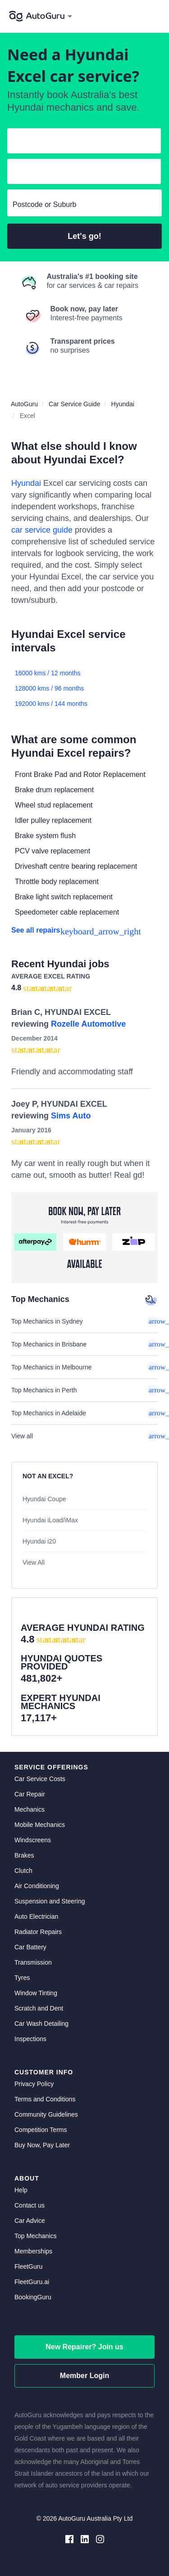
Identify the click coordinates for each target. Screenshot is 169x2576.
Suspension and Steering (49, 1901)
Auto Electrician (36, 1916)
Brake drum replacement (54, 790)
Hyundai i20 (39, 1541)
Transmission (33, 1962)
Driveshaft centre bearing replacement (76, 866)
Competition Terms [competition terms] (40, 2129)
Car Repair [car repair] (29, 1794)
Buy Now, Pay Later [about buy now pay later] (42, 2145)
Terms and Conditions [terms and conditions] (44, 2099)
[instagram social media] (100, 2538)
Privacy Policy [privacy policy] (34, 2083)
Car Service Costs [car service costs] (39, 1778)
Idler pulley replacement (53, 820)
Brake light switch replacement (64, 897)
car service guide (42, 529)
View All (34, 1562)
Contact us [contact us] (29, 2205)
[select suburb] (84, 205)
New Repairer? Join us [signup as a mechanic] (84, 2347)
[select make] (80, 143)
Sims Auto (71, 1115)
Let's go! (84, 236)
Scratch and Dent (38, 2008)
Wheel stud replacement (54, 805)
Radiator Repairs (38, 1931)
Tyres (22, 1977)
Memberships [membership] (33, 2251)
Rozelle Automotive (88, 1023)
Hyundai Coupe (44, 1499)
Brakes (24, 1855)
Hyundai (26, 483)
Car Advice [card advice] (29, 2220)
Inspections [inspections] (30, 2038)
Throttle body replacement (57, 881)
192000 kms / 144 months (51, 703)
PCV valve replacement (52, 851)
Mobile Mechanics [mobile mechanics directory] (39, 1824)
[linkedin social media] (85, 2538)
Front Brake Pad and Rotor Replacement (80, 774)
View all (84, 1435)
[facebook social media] (69, 2538)
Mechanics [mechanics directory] (29, 1809)
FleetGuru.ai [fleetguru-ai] (31, 2281)
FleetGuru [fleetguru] (28, 2266)
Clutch (23, 1870)
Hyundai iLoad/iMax (50, 1520)
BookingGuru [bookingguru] (32, 2297)
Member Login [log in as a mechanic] (84, 2375)
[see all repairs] (84, 930)
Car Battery (30, 1947)
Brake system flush (45, 835)
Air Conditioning (36, 1885)
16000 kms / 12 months (48, 673)
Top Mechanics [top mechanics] (35, 2235)
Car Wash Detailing (41, 2023)
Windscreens (32, 1840)
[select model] (80, 173)
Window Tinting (35, 1993)
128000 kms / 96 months (49, 688)
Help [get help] (20, 2190)
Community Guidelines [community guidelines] (46, 2114)
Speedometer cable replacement (67, 912)
